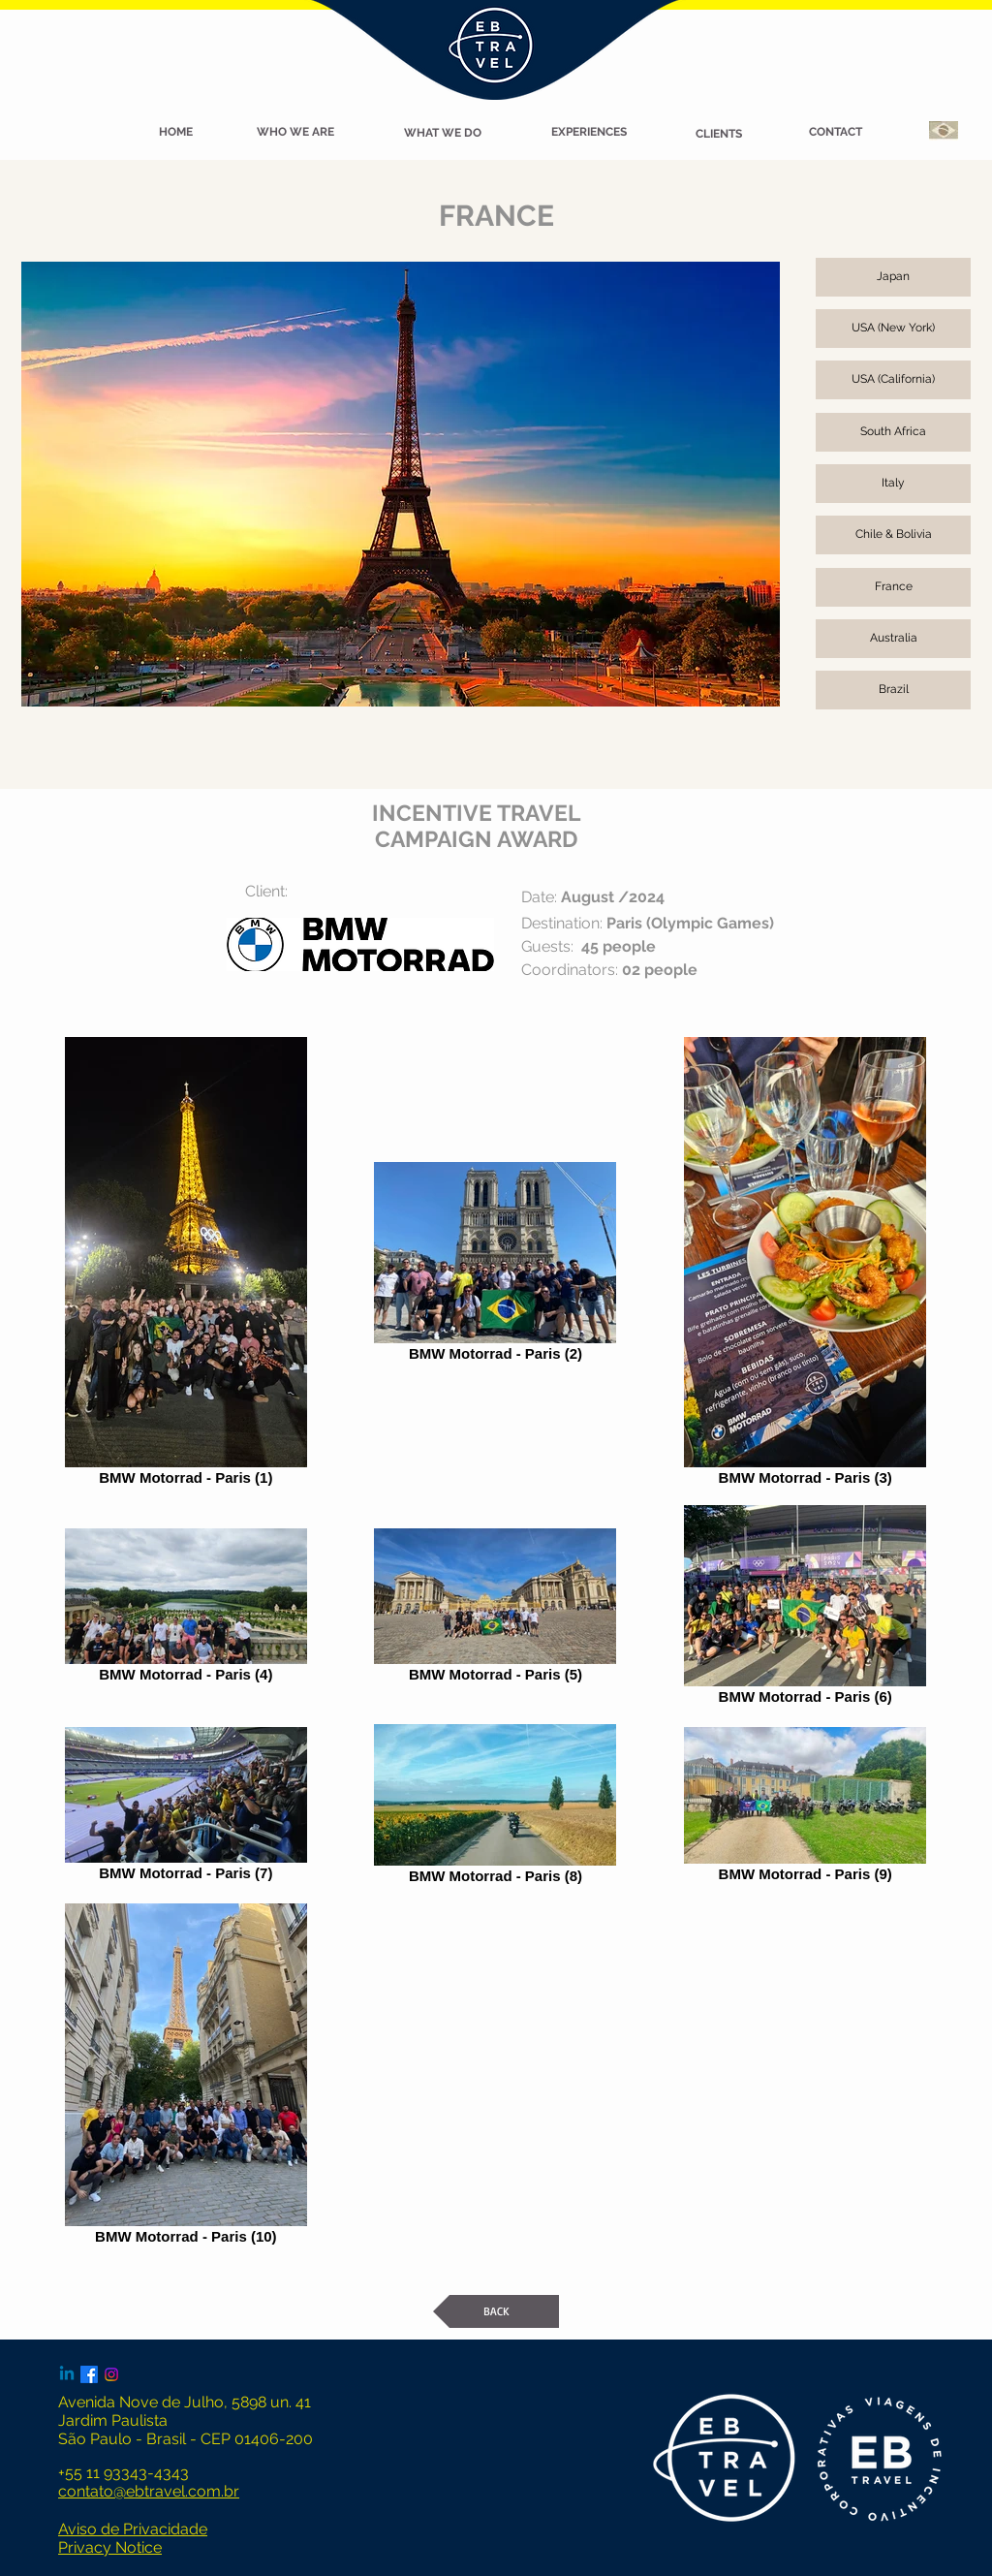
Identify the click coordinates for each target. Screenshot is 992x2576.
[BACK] (496, 2311)
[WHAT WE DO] (442, 134)
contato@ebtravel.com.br (148, 2491)
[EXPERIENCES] (589, 133)
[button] (175, 133)
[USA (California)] (893, 380)
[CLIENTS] (719, 135)
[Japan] (893, 277)
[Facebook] (89, 2374)
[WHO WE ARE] (295, 133)
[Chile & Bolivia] (893, 535)
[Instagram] (111, 2374)
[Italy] (893, 483)
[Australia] (893, 638)
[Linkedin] (67, 2374)
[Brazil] (893, 690)
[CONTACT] (835, 133)
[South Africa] (893, 432)
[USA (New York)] (893, 328)
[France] (893, 587)
